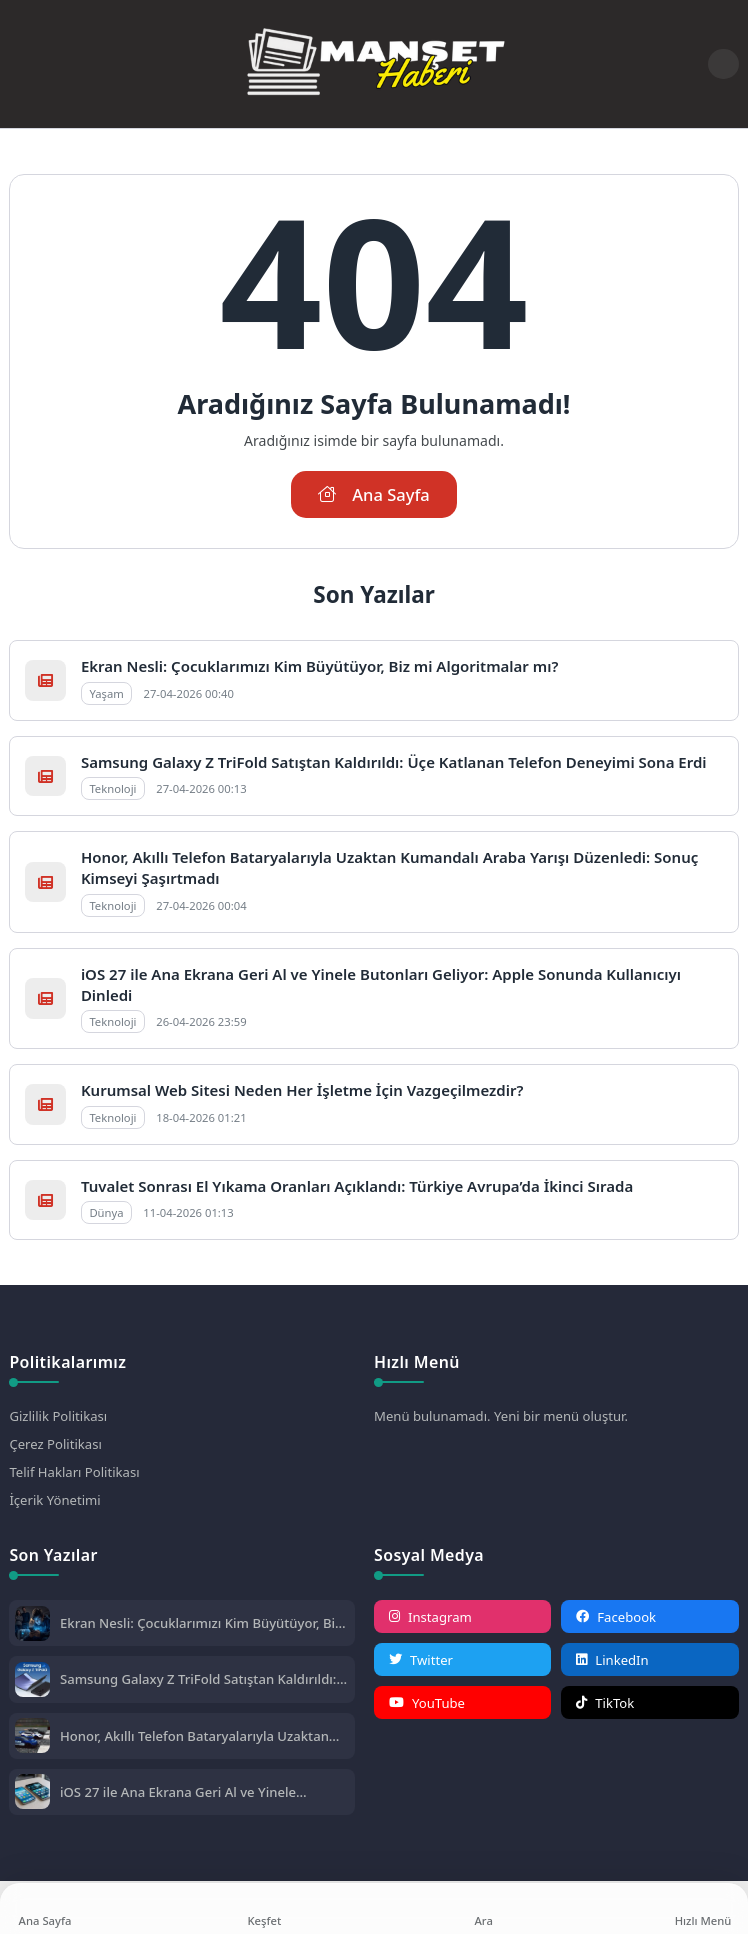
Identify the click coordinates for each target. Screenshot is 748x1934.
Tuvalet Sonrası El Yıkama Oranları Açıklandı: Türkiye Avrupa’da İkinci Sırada (357, 1186)
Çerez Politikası (55, 1444)
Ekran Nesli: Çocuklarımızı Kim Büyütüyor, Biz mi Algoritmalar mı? (319, 666)
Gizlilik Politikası (58, 1416)
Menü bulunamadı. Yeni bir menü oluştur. (501, 1416)
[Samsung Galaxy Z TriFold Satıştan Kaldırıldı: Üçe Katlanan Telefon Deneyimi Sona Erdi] (32, 1681)
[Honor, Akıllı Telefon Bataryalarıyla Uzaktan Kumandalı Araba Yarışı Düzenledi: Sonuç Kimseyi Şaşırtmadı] (32, 1737)
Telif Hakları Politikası (74, 1472)
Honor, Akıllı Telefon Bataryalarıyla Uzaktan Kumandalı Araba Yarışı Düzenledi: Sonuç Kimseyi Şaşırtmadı (194, 1736)
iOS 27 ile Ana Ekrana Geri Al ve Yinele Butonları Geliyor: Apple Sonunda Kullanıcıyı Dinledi (197, 1792)
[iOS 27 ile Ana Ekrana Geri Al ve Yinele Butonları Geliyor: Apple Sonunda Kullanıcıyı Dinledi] (32, 1793)
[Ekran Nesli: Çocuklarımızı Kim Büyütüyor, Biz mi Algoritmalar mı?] (32, 1625)
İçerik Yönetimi (54, 1500)
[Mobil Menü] (24, 64)
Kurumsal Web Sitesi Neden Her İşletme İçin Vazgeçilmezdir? (302, 1090)
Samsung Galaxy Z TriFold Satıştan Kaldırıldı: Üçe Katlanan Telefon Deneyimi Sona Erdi (394, 762)
